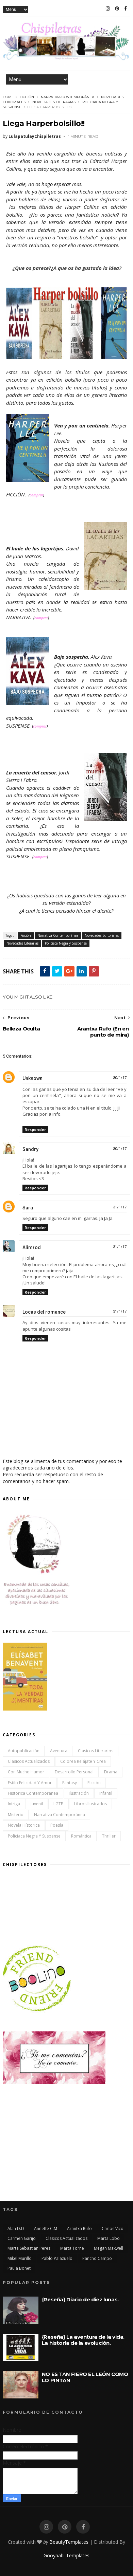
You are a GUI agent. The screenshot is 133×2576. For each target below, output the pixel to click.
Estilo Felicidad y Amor (30, 1783)
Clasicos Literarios (95, 1751)
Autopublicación (23, 1751)
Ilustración (79, 1793)
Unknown (32, 1078)
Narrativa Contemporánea (67, 97)
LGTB (58, 1804)
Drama (110, 1772)
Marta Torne (72, 2248)
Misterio (15, 1814)
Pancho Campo (97, 2258)
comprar (36, 495)
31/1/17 (120, 1207)
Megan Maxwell (108, 2248)
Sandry (30, 1149)
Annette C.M (45, 2228)
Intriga (14, 1804)
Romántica (81, 1836)
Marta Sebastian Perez (28, 2248)
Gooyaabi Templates (66, 2555)
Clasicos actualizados (29, 1761)
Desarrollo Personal (74, 1772)
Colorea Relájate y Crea (83, 1761)
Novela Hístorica (24, 1825)
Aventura (58, 1751)
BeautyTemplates (68, 2542)
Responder (35, 1129)
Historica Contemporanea (33, 1793)
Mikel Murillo (19, 2258)
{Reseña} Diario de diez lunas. (80, 2299)
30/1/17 (120, 1078)
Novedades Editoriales (102, 935)
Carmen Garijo (21, 2238)
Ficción (27, 97)
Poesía (56, 1825)
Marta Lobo (108, 2238)
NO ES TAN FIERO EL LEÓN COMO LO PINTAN (85, 2377)
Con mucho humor (26, 1772)
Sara (27, 1207)
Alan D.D (15, 2228)
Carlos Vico (112, 2228)
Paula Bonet (19, 2268)
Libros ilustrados (90, 1804)
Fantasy (69, 1783)
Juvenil (37, 1804)
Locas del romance (44, 1312)
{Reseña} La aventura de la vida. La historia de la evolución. (83, 2340)
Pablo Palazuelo (56, 2258)
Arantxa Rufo (79, 2228)
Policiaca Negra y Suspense (66, 943)
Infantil (105, 1793)
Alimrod (31, 1247)
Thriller (109, 1836)
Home (8, 97)
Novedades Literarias (54, 102)
